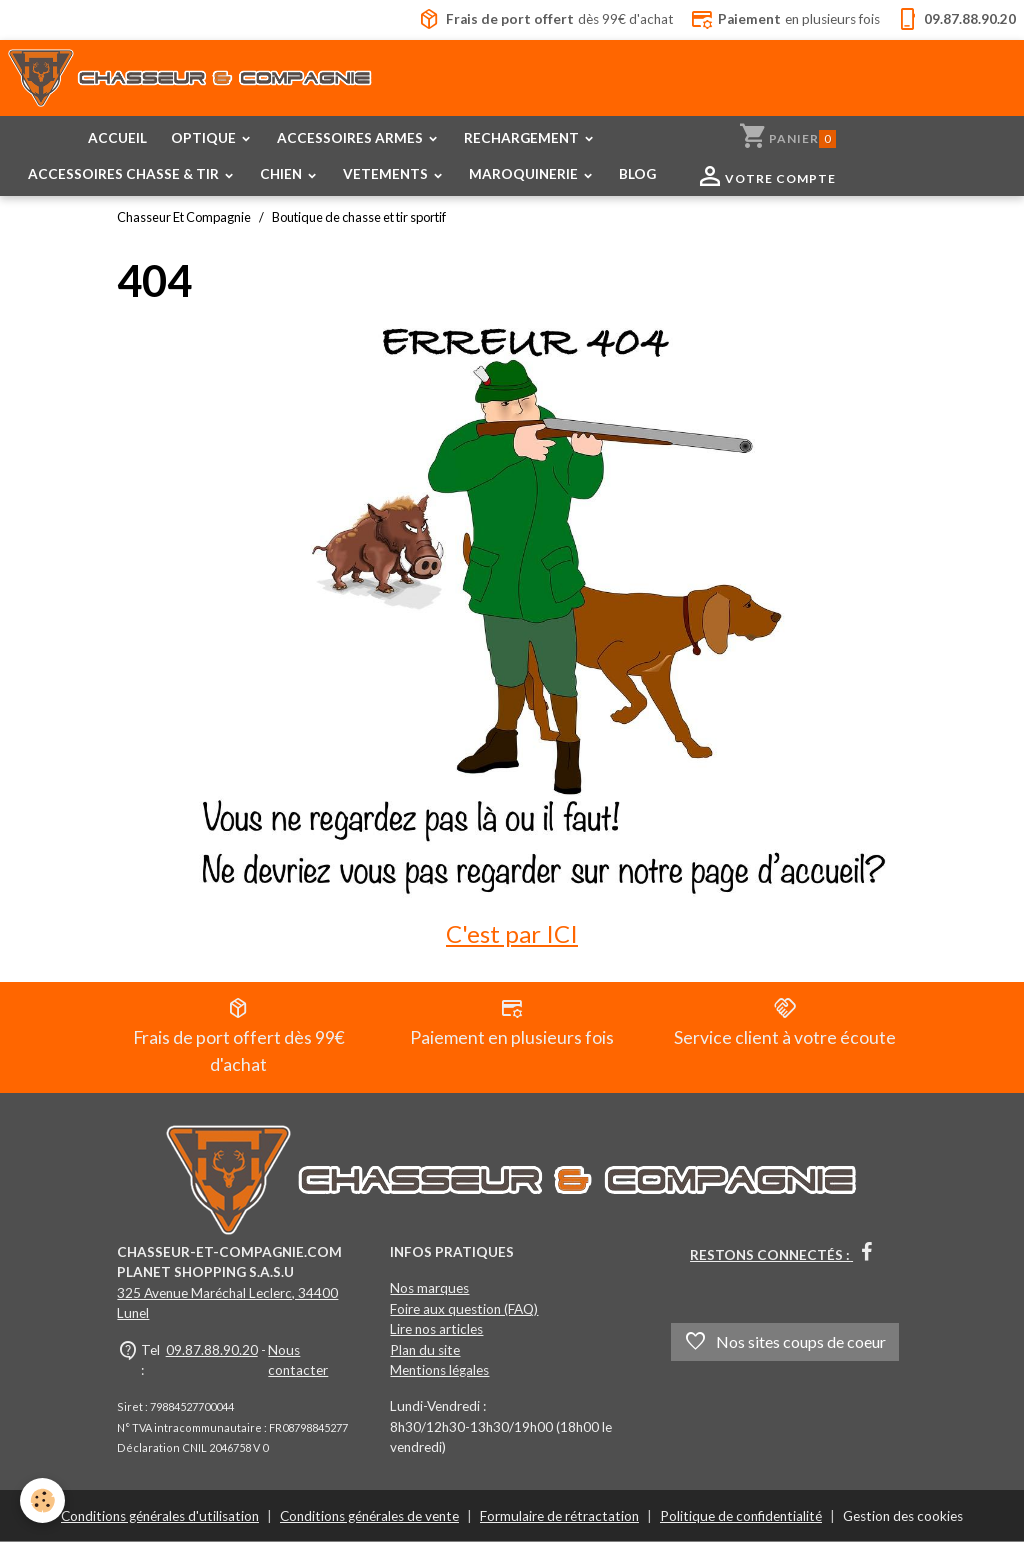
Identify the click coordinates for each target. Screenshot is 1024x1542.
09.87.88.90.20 (212, 1350)
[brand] (190, 82)
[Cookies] (42, 1500)
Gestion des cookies (903, 1516)
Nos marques (429, 1288)
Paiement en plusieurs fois (512, 1022)
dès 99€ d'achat (546, 20)
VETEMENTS (387, 174)
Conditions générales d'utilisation (160, 1516)
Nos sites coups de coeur (785, 1342)
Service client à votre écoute (785, 1022)
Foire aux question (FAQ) (464, 1309)
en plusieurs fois (785, 20)
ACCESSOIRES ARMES (351, 138)
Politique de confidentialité (741, 1516)
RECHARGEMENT (523, 138)
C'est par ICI (512, 933)
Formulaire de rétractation (559, 1516)
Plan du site (425, 1350)
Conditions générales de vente (369, 1516)
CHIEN (282, 174)
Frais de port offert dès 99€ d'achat (239, 1035)
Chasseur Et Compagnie (184, 217)
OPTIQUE (205, 138)
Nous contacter (298, 1360)
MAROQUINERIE (525, 174)
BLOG (637, 174)
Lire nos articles (436, 1329)
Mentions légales (439, 1370)
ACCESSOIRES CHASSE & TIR (125, 174)
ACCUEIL (117, 138)
